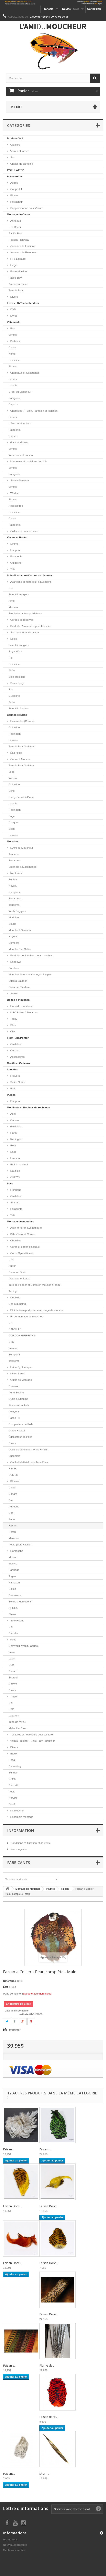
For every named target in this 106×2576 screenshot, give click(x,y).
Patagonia (15, 398)
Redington (15, 733)
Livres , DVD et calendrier (23, 303)
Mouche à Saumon (20, 930)
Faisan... (8, 2149)
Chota (12, 347)
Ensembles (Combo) (22, 721)
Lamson (13, 740)
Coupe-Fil (16, 189)
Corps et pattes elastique (25, 1246)
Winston (13, 778)
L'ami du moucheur (21, 1006)
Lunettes (12, 1069)
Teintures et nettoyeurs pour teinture (31, 1734)
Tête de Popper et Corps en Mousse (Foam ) (35, 1284)
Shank (12, 1614)
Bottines (15, 341)
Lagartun (14, 1715)
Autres (14, 182)
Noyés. (13, 885)
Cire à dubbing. (17, 1303)
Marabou (14, 1538)
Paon (12, 1519)
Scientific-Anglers (19, 594)
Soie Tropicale (17, 676)
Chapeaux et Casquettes (25, 372)
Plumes (14, 1481)
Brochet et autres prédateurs (25, 613)
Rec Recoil (15, 227)
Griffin (12, 1778)
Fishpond (15, 550)
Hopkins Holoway (19, 239)
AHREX (13, 1607)
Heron (12, 1531)
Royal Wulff (15, 651)
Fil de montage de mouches (26, 1316)
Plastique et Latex (19, 1278)
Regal (12, 1759)
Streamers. (15, 898)
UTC (11, 1259)
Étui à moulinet (19, 1164)
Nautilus (15, 1170)
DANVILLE (15, 1329)
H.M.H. (13, 1468)
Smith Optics (17, 1082)
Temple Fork (16, 290)
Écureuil (13, 1677)
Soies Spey (17, 683)
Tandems (14, 854)
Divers (14, 296)
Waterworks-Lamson (21, 455)
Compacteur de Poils (21, 1424)
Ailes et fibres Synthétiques (26, 1227)
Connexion (94, 8)
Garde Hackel (17, 1430)
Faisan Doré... (12, 2206)
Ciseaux (13, 1386)
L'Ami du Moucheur (20, 391)
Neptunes (16, 873)
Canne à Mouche (20, 759)
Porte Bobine (16, 1392)
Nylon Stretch (18, 1373)
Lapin (12, 1658)
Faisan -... (45, 2149)
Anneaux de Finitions (22, 246)
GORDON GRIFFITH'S (22, 1335)
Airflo (12, 600)
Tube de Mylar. (17, 1721)
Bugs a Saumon (18, 980)
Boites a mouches (18, 999)
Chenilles (15, 1240)
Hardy (13, 1132)
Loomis (13, 385)
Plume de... (46, 2365)
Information (20, 1830)
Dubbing (15, 1297)
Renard (13, 1671)
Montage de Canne (19, 214)
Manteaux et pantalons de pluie (28, 461)
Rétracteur (16, 201)
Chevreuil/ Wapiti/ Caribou (24, 1645)
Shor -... (44, 2473)
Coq (11, 1512)
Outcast (14, 1050)
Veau (12, 1652)
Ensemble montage (21, 1816)
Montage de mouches (20, 1221)
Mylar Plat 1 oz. (18, 1728)
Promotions (10, 2539)
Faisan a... (9, 2365)
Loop (11, 771)
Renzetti (13, 1785)
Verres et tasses (19, 151)
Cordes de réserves (21, 619)
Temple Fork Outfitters (22, 746)
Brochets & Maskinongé (22, 866)
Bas (12, 328)
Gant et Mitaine (19, 442)
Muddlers (14, 917)
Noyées (13, 936)
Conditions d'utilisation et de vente (30, 1843)
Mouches (12, 841)
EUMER (13, 1474)
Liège (13, 265)
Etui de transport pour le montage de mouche (37, 1310)
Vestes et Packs (17, 537)
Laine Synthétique (21, 1367)
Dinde (12, 1487)
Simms (13, 334)
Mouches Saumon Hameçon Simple (30, 974)
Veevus (13, 1348)
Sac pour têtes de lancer (24, 632)
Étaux (13, 1753)
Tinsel (13, 1696)
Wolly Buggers (17, 911)
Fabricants (18, 1862)
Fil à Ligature (18, 258)
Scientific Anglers (19, 708)
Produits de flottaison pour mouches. (31, 955)
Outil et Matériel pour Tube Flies (29, 1462)
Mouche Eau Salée (20, 949)
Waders (14, 493)
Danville (13, 1633)
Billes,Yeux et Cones (22, 1234)
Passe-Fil (14, 1417)
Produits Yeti (15, 138)
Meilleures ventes (14, 2550)
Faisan (13, 1525)
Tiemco (13, 1563)
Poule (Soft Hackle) (20, 1544)
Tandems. (14, 904)
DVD (13, 309)
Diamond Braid (17, 1272)
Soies (13, 638)
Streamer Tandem (19, 987)
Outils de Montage (21, 1379)
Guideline (14, 360)
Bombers (14, 942)
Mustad (13, 1557)
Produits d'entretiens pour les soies (31, 626)
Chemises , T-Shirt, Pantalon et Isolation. (34, 410)
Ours (11, 1664)
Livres (13, 315)
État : (6, 1986)
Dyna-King (15, 1766)
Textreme (14, 1360)
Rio (11, 588)
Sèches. (13, 879)
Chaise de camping (21, 163)
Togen (12, 1576)
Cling (13, 1031)
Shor (13, 1025)
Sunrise (13, 1772)
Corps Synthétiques (21, 1253)
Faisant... (9, 2473)
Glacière (15, 144)
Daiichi (13, 1588)
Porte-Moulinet (19, 271)
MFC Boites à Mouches (24, 1012)
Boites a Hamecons (20, 1601)
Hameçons (16, 1550)
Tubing (13, 1291)
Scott (12, 828)
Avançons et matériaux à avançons (31, 581)
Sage (12, 816)
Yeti (12, 569)
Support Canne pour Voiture (26, 208)
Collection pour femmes (24, 531)
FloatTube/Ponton (18, 1037)
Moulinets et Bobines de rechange (28, 1107)
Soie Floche (17, 1620)
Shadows (15, 961)
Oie (11, 1500)
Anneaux (15, 220)
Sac (12, 157)
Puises (11, 1094)
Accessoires (15, 176)
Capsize (13, 404)
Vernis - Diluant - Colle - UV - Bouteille (32, 1740)
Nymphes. (15, 892)
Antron (12, 1265)
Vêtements (13, 322)
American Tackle (18, 284)
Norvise (13, 1797)
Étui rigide (16, 752)
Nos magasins (18, 1849)
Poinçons (14, 1411)
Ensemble (14, 1455)
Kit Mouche (17, 1810)
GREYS (15, 1177)
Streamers (15, 860)
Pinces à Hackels (19, 1405)
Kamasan (14, 1582)
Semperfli (14, 1354)
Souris (12, 923)
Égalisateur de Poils (20, 1436)
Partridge (14, 1569)
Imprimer (15, 2029)
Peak (12, 1791)
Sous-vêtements (20, 480)
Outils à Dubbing (18, 1398)
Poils (13, 1639)
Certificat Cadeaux (18, 1063)
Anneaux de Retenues (23, 252)
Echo (12, 790)
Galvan (14, 1120)
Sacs (10, 1183)
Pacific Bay (15, 233)
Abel (13, 1113)
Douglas (13, 822)
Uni (11, 1626)
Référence (9, 1980)
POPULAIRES (15, 170)
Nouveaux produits (15, 2544)
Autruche (14, 1506)
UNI (11, 1322)
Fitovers (15, 1075)
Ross (13, 1145)
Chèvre (13, 1683)
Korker (12, 353)
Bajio (13, 1088)
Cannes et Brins (17, 714)
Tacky (13, 1018)
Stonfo (12, 1804)
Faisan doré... (48, 2417)
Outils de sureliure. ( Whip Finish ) (29, 1449)
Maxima (13, 607)
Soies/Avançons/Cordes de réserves (30, 575)
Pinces (14, 195)
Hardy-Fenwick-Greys (21, 797)
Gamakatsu (15, 1595)
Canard (13, 1493)
